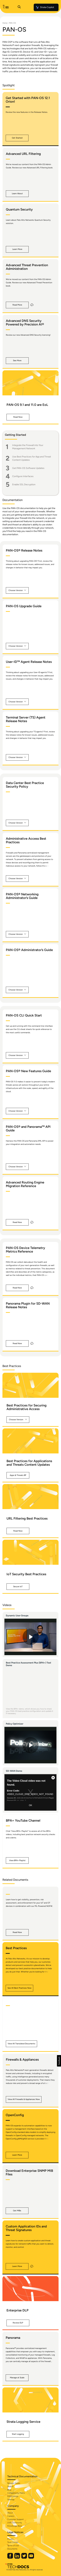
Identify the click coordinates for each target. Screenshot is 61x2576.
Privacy (10, 2539)
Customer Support (15, 2519)
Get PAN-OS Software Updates (28, 468)
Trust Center (12, 2542)
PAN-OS (12, 23)
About (10, 2513)
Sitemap (10, 2499)
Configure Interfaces (23, 476)
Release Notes (13, 2483)
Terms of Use (13, 2545)
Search (10, 2486)
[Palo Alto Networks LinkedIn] (17, 2558)
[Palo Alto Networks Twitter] (24, 2558)
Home (4, 23)
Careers (10, 2516)
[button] (17, 138)
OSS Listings (12, 2496)
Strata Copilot (44, 7)
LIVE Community (14, 2522)
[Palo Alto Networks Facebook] (10, 2558)
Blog (9, 2490)
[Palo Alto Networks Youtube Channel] (31, 2558)
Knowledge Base (14, 2526)
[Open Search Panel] (19, 7)
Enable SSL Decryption (23, 484)
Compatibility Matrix (16, 2493)
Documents (12, 2549)
